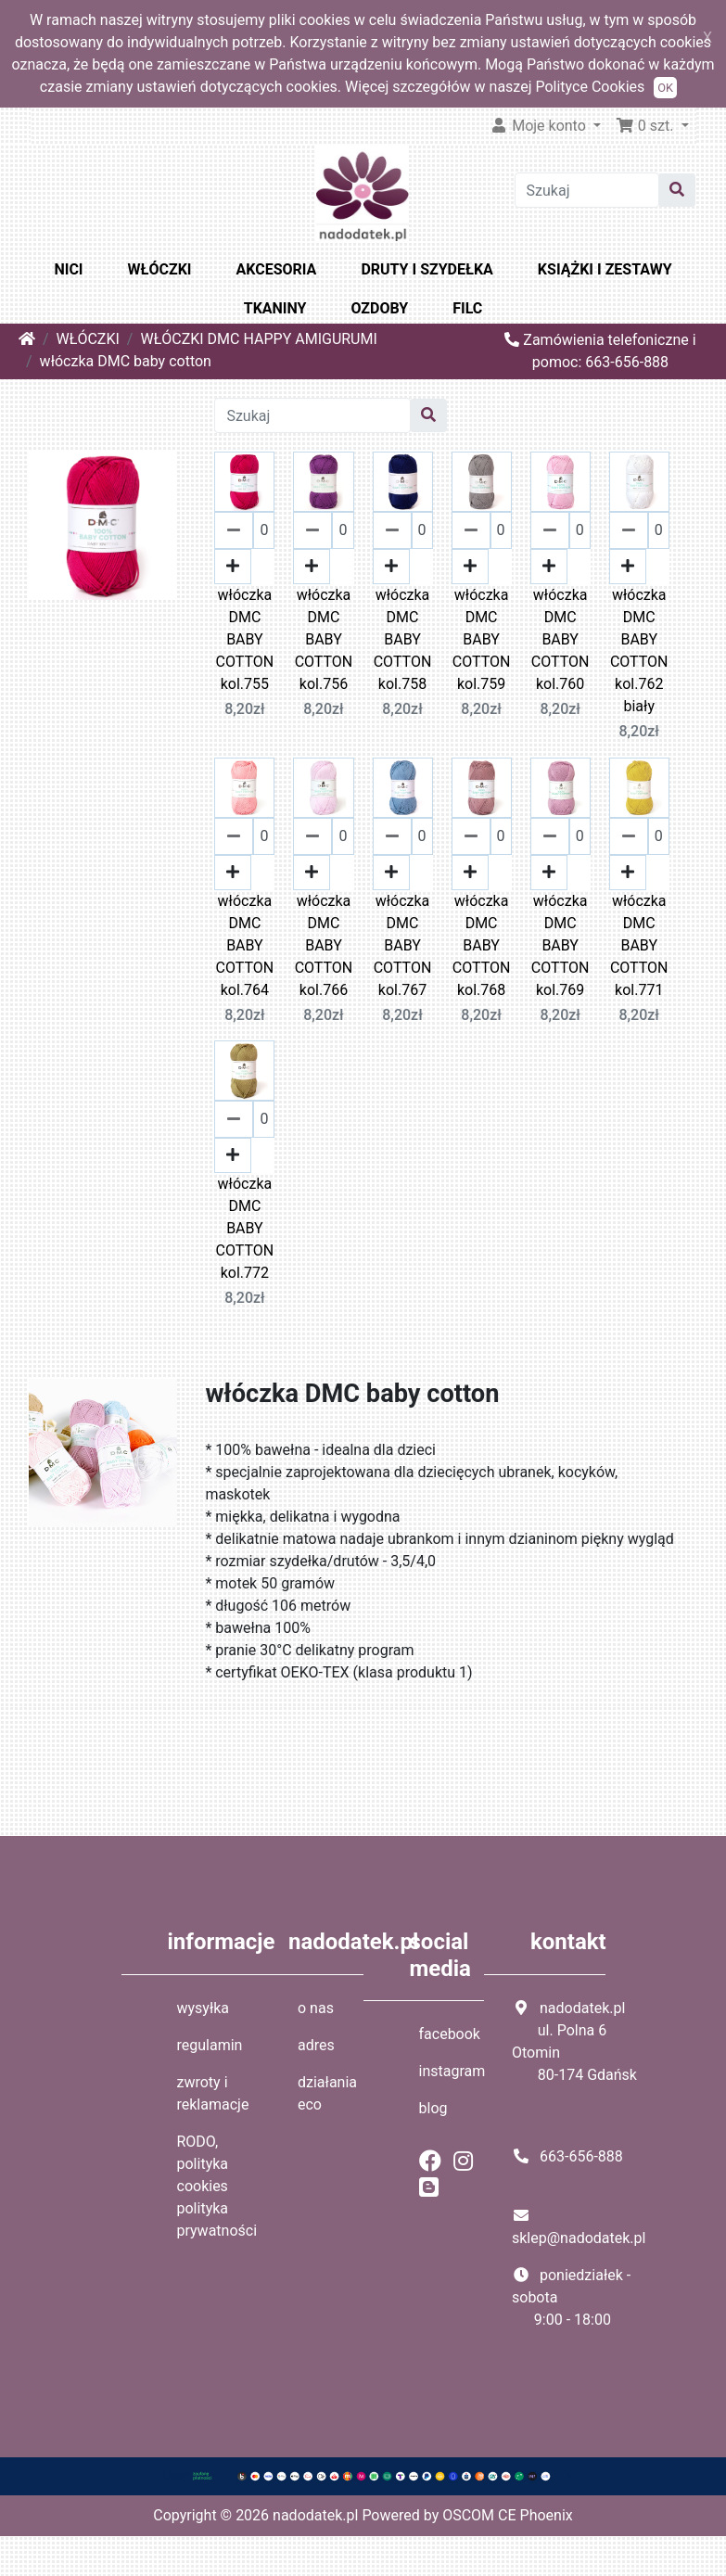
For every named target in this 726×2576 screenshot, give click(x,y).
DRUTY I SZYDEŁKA (426, 269)
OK (665, 88)
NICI (68, 269)
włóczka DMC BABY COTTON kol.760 (560, 639)
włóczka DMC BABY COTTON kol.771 (639, 945)
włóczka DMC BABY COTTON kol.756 (324, 639)
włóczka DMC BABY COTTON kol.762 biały (639, 650)
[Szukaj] (587, 190)
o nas (316, 2008)
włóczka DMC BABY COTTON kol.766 (324, 945)
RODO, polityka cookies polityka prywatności (217, 2186)
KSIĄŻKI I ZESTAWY (605, 269)
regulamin (210, 2045)
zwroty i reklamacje (213, 2093)
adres (316, 2045)
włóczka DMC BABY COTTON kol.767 (403, 945)
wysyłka (203, 2008)
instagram (452, 2071)
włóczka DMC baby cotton (125, 361)
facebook (449, 2034)
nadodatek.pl (315, 2515)
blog (433, 2108)
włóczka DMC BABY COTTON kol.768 (481, 945)
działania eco (327, 2093)
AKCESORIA (276, 269)
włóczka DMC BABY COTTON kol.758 (403, 639)
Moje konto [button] (540, 125)
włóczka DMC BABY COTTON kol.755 (245, 639)
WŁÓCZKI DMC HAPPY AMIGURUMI (258, 339)
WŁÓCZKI (160, 269)
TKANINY (275, 308)
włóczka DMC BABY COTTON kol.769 (560, 945)
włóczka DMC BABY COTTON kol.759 (481, 639)
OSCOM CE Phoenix (507, 2515)
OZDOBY (380, 308)
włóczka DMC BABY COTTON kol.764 (245, 945)
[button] (652, 126)
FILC (467, 308)
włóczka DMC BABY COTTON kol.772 (245, 1228)
